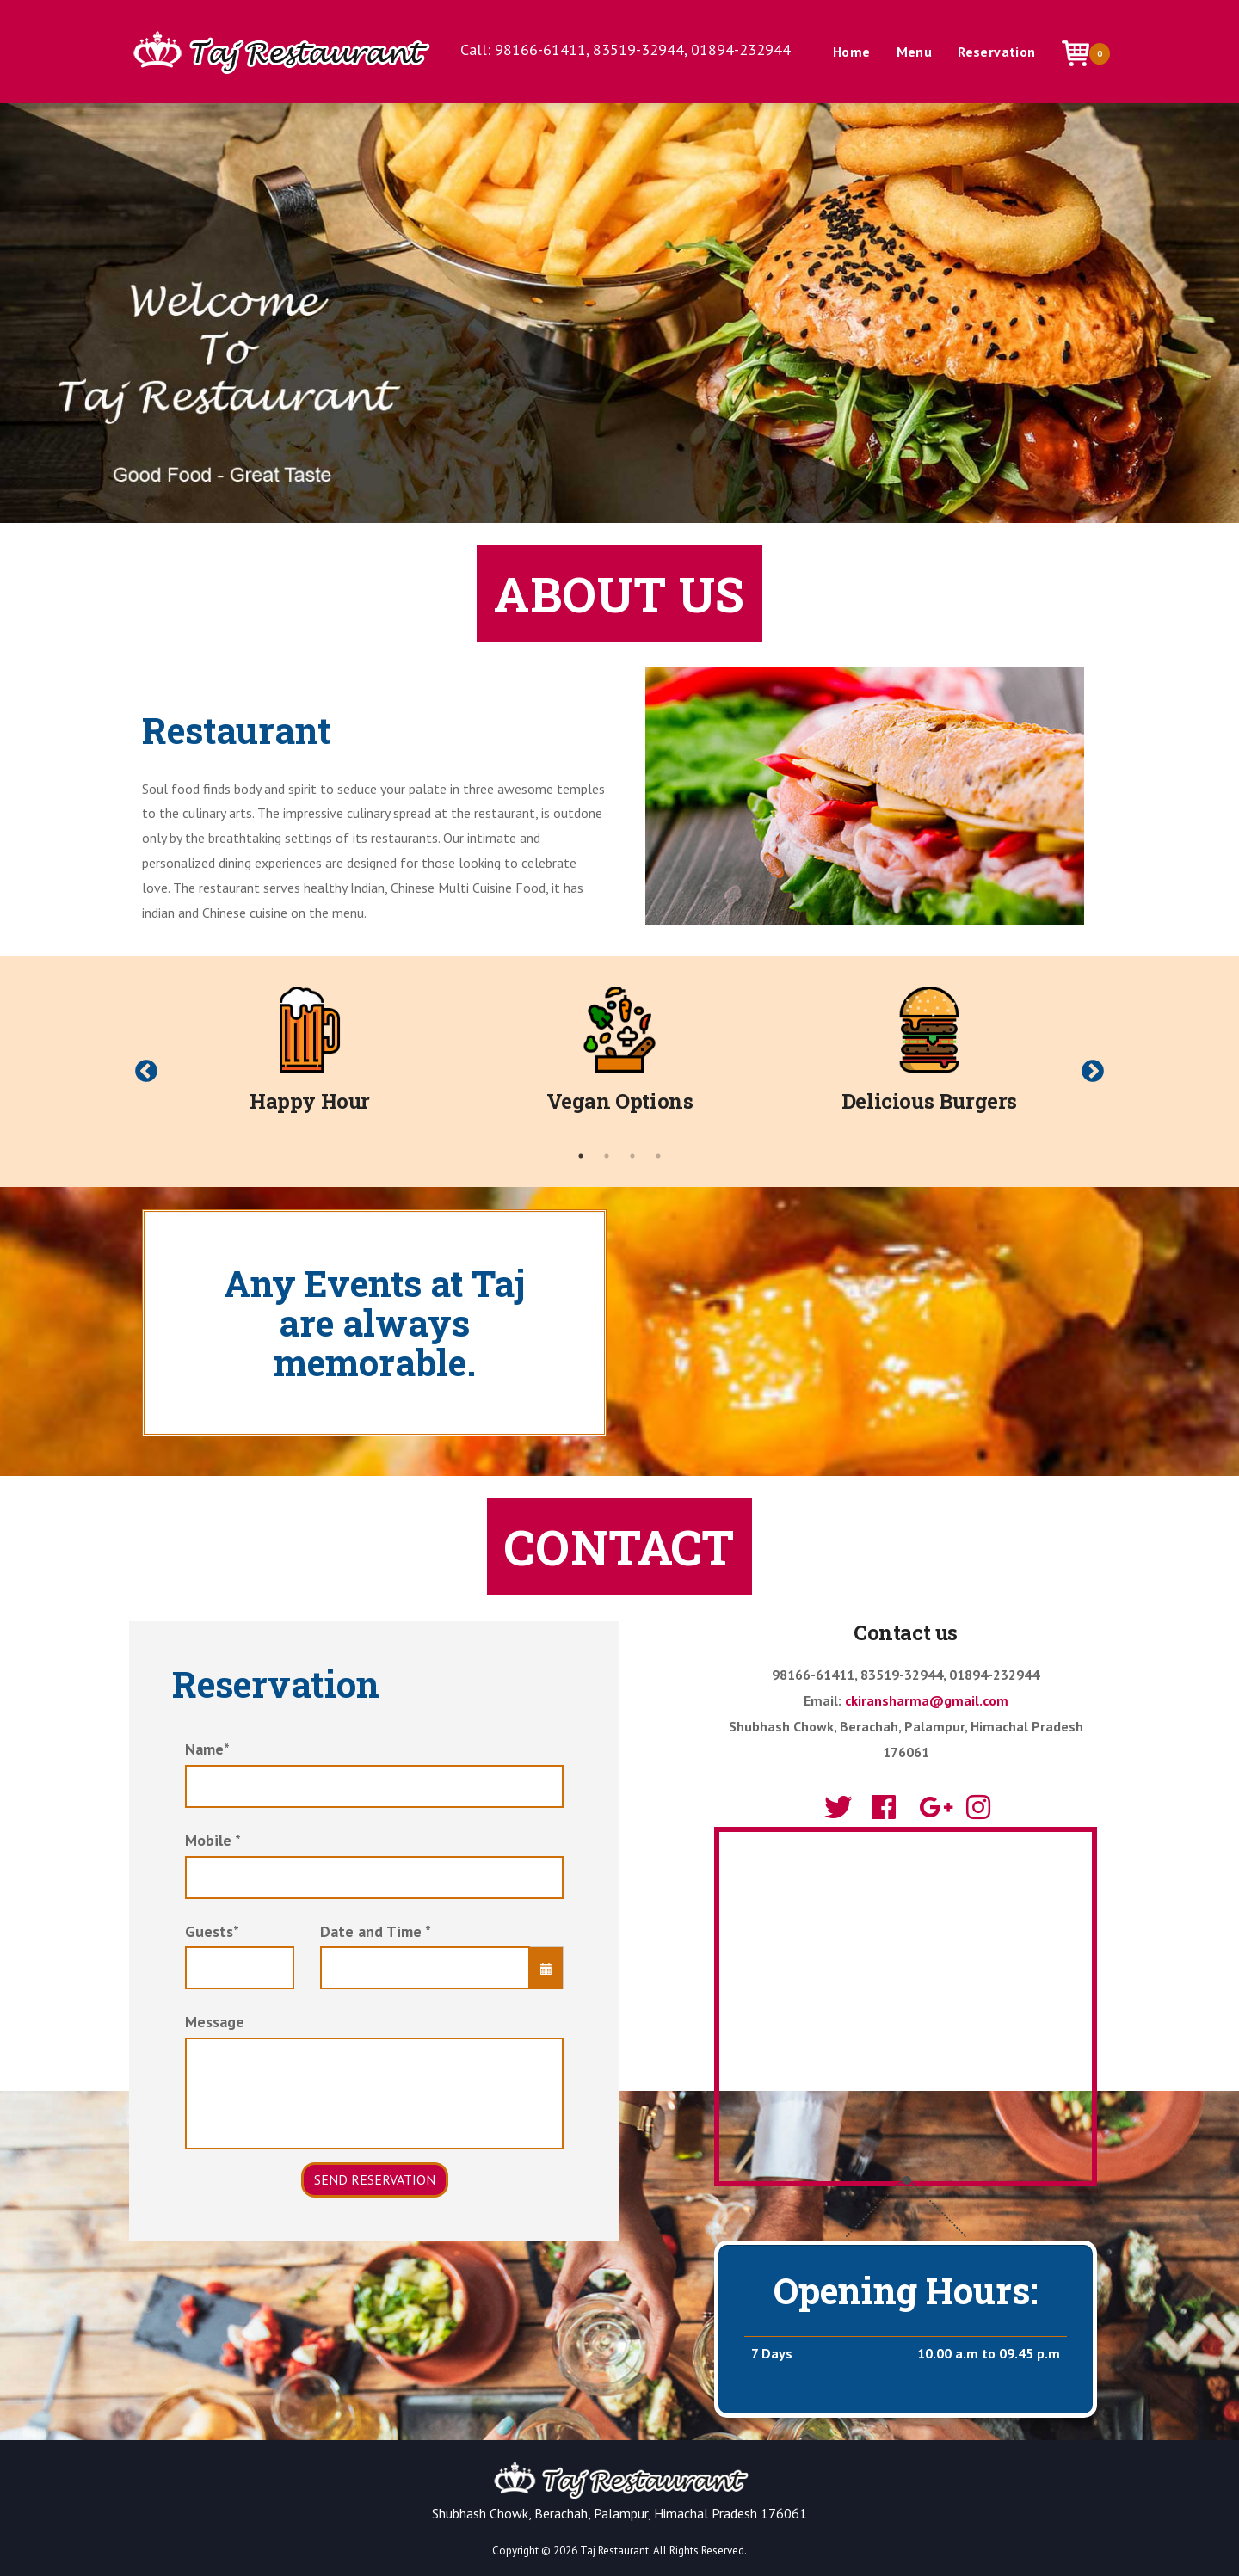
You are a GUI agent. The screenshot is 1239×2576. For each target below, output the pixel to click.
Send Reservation (374, 2179)
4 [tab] (658, 1156)
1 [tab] (580, 1156)
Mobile (213, 1840)
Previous (146, 1072)
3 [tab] (632, 1156)
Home (852, 51)
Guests (212, 1931)
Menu (915, 51)
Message (214, 2022)
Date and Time (375, 1931)
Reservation (996, 51)
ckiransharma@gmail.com (926, 1700)
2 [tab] (606, 1156)
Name (207, 1749)
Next (1093, 1072)
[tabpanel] (310, 1058)
